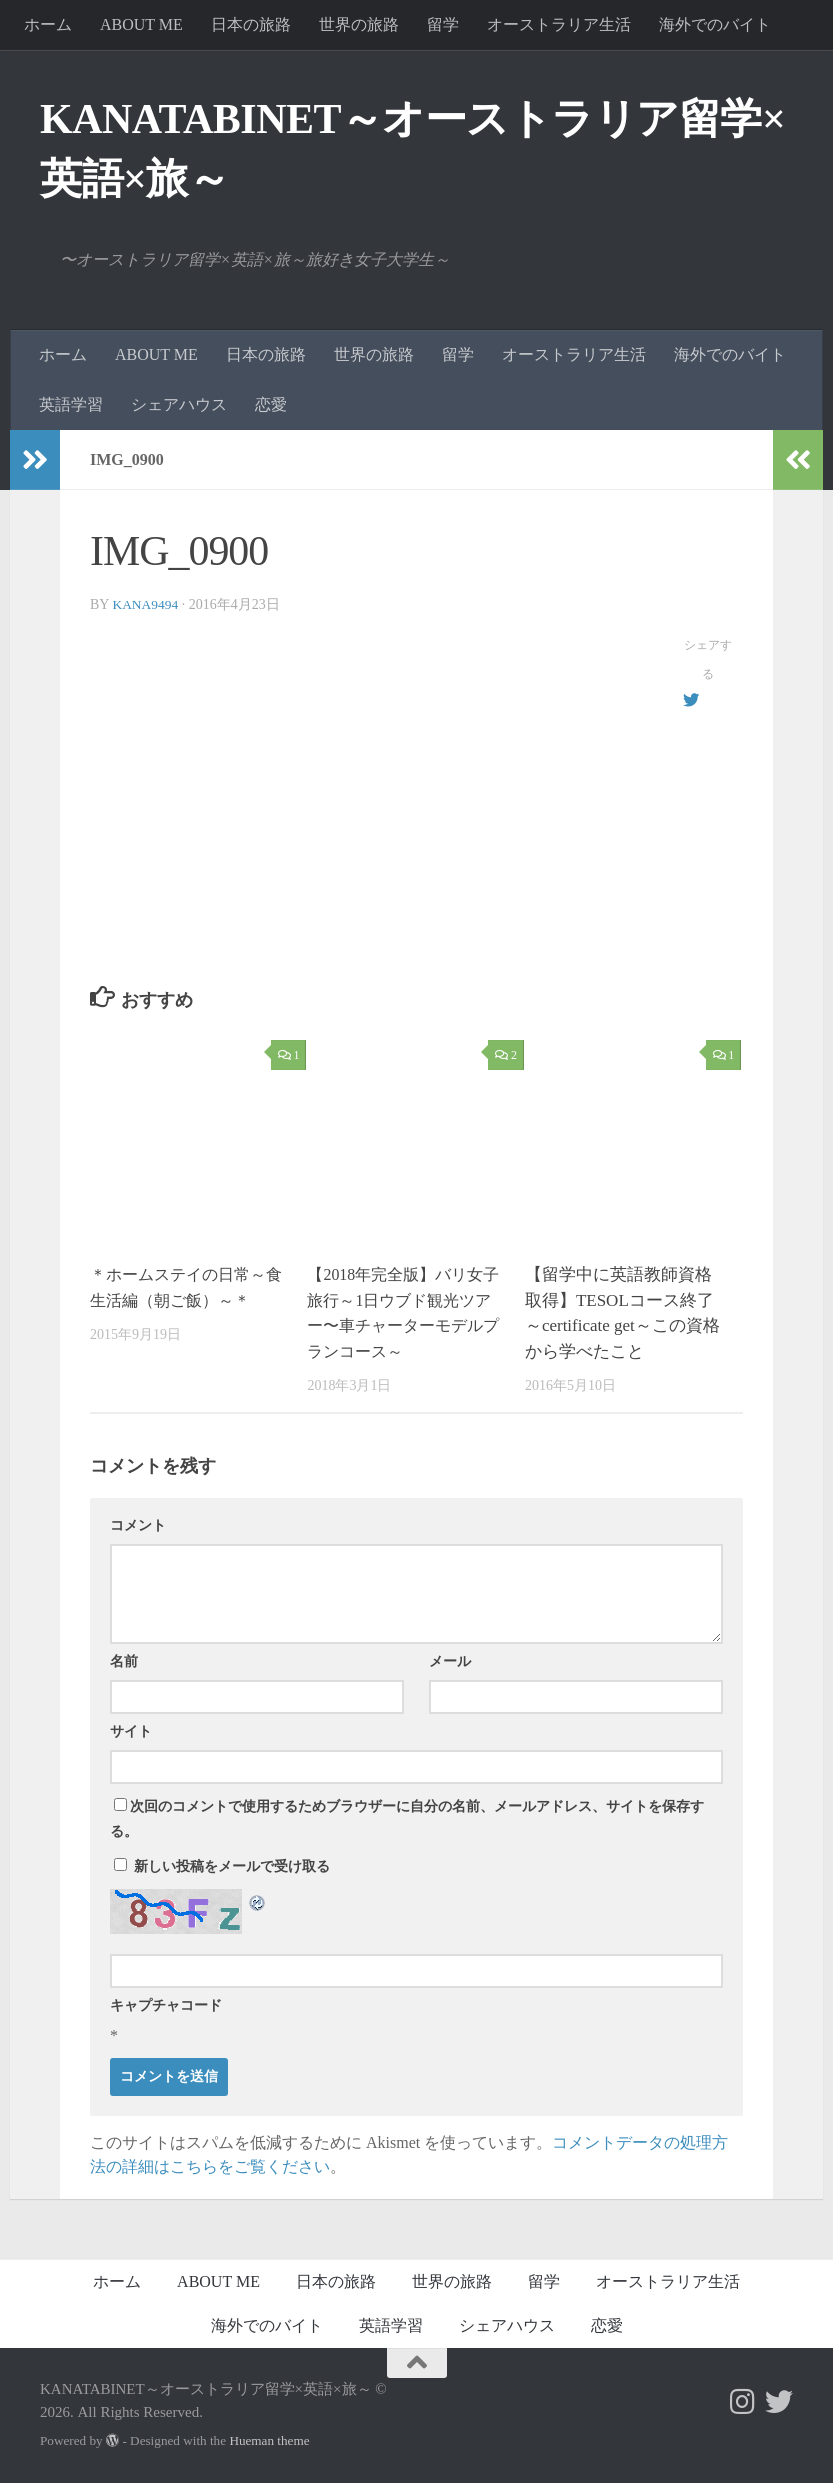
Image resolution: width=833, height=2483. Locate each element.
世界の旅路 (359, 24)
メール (450, 1661)
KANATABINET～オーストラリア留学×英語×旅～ (412, 149)
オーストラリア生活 (559, 24)
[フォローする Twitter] (779, 2402)
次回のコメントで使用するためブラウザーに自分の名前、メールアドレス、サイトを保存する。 (407, 1819)
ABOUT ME (141, 24)
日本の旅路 (251, 24)
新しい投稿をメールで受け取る (232, 1866)
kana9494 (146, 604)
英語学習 (71, 404)
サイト (131, 1731)
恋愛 (271, 404)
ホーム (48, 24)
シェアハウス (179, 404)
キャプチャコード (166, 2005)
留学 (443, 24)
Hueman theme (269, 2440)
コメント (138, 1525)
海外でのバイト (715, 24)
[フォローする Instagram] (743, 2402)
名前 (124, 1661)
